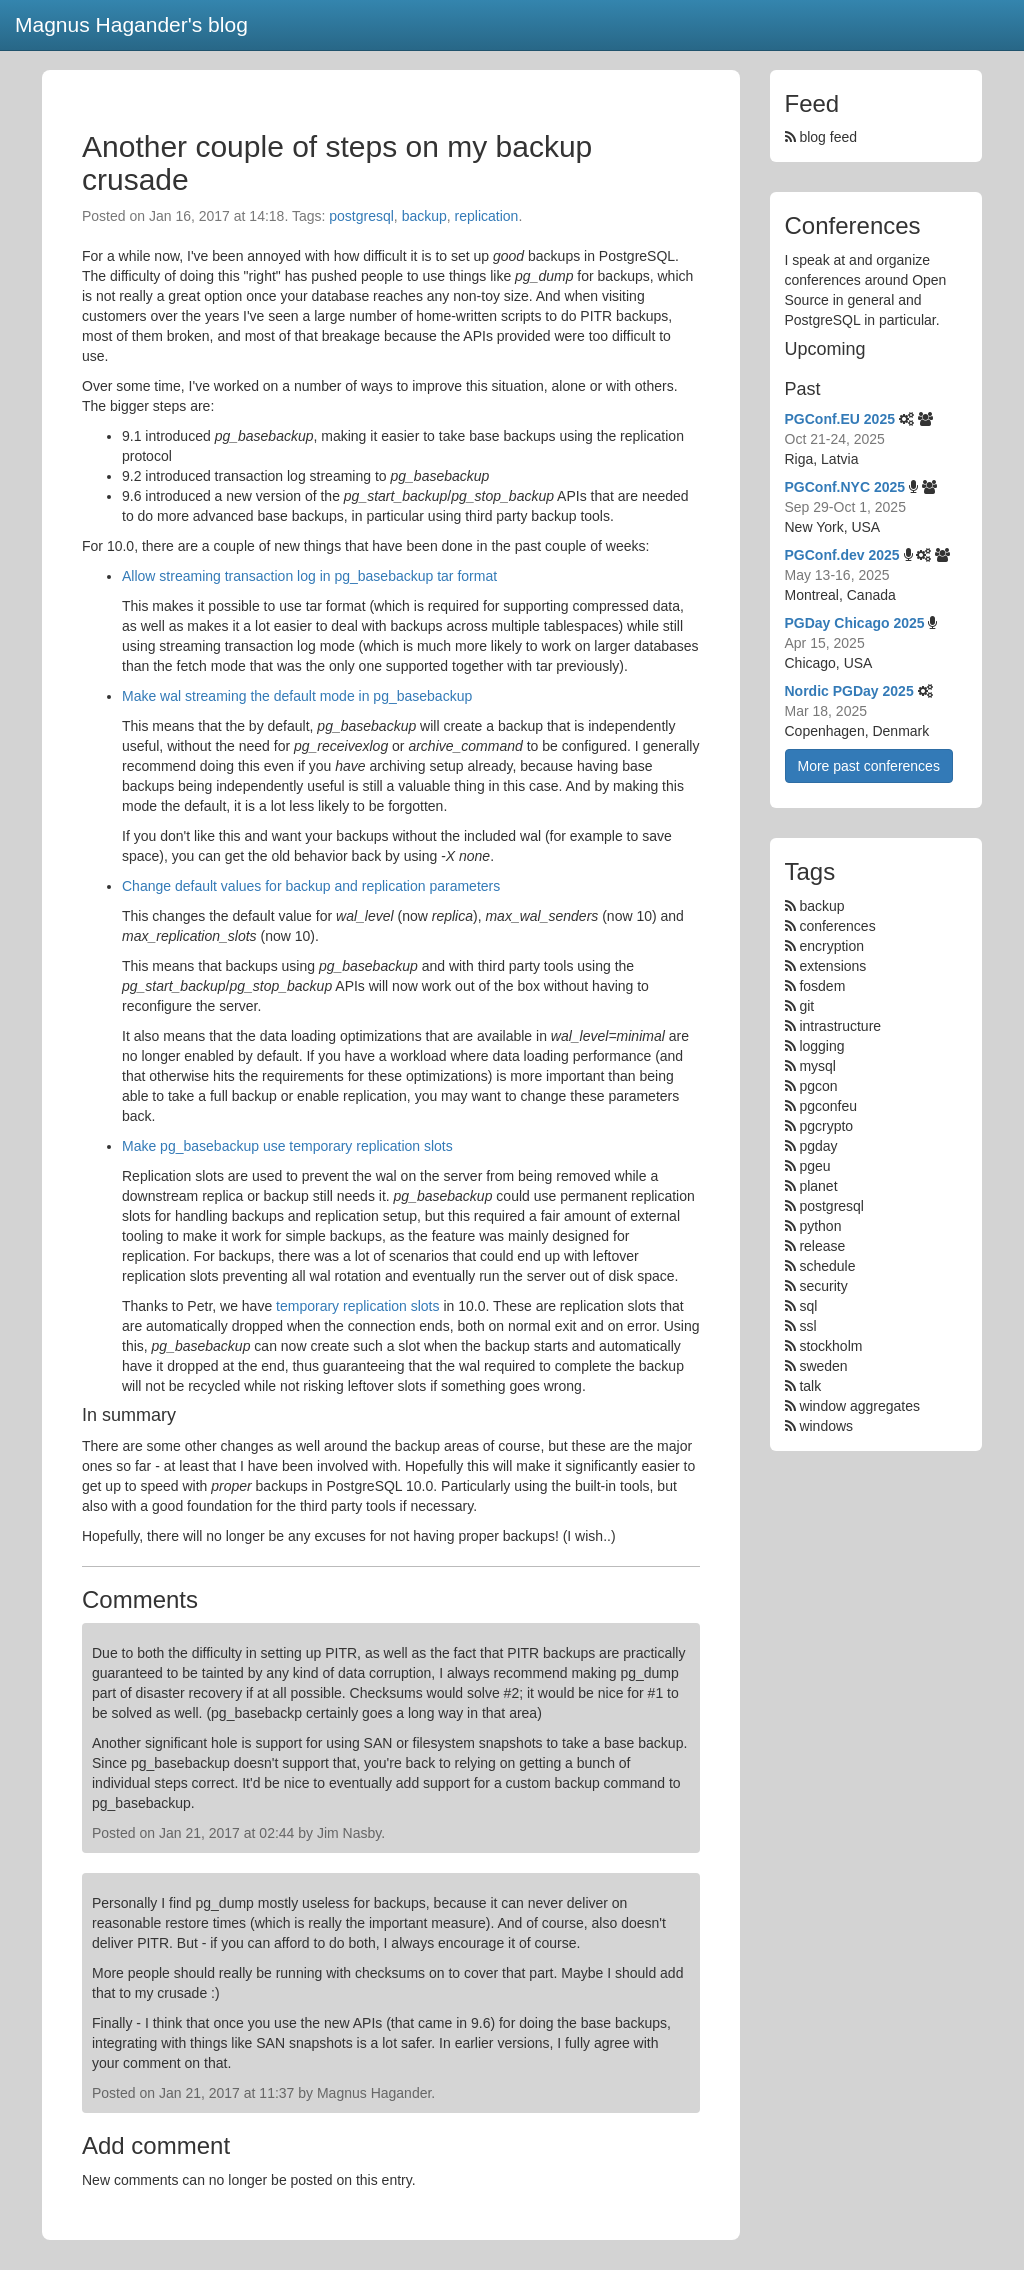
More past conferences (869, 766)
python (820, 1226)
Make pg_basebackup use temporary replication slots (287, 1146)
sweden (823, 1366)
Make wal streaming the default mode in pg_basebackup (297, 696)
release (822, 1246)
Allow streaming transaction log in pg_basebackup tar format (309, 576)
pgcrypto (826, 1126)
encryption (831, 946)
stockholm (830, 1346)
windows (826, 1426)
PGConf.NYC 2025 (845, 487)
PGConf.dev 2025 (842, 555)
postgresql (361, 216)
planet (818, 1186)
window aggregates (859, 1406)
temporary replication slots (357, 1306)
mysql (817, 1066)
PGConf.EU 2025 (840, 419)
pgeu (814, 1166)
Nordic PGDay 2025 (849, 691)
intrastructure (840, 1026)
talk (810, 1386)
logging (821, 1046)
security (823, 1286)
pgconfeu (828, 1106)
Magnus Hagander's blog (131, 24)
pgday (818, 1146)
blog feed (821, 137)
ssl (807, 1326)
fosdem (822, 986)
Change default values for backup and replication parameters (311, 886)
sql (808, 1306)
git (806, 1006)
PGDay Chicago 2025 (855, 623)
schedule (827, 1266)
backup (424, 216)
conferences (837, 926)
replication (487, 216)
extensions (832, 966)
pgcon (818, 1086)
